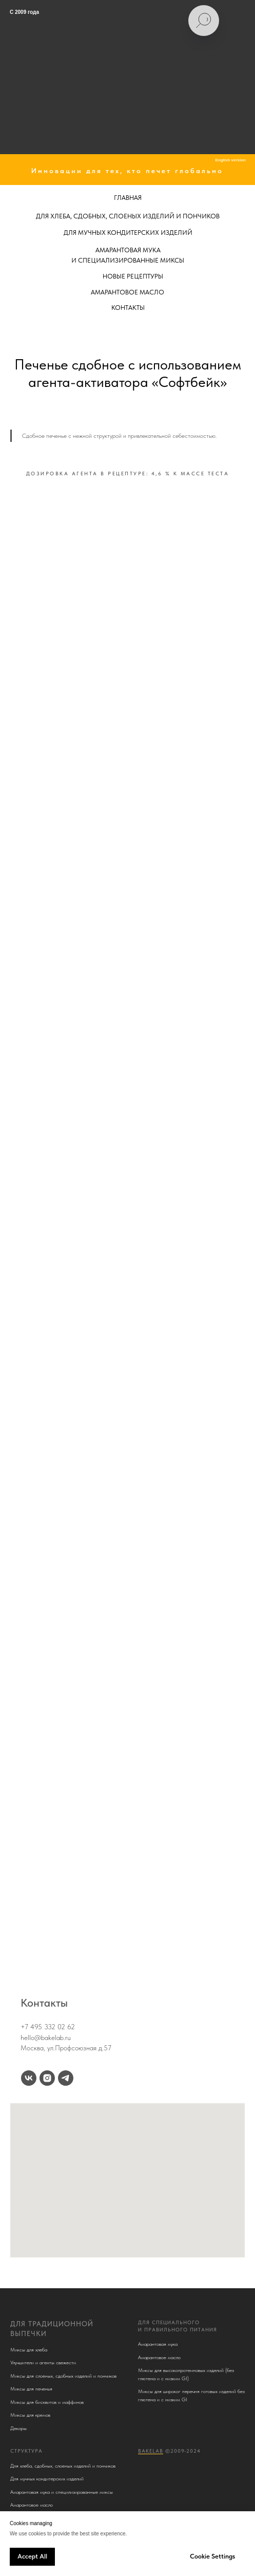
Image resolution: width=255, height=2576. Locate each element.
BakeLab (150, 2451)
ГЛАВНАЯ (128, 197)
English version (230, 160)
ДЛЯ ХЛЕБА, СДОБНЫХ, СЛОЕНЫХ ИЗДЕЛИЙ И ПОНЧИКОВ (128, 216)
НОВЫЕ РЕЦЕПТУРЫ (133, 276)
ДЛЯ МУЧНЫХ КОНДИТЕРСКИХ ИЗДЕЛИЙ (128, 232)
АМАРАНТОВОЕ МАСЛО (127, 292)
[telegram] (65, 2078)
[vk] (28, 2078)
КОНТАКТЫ (128, 307)
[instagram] (47, 2078)
